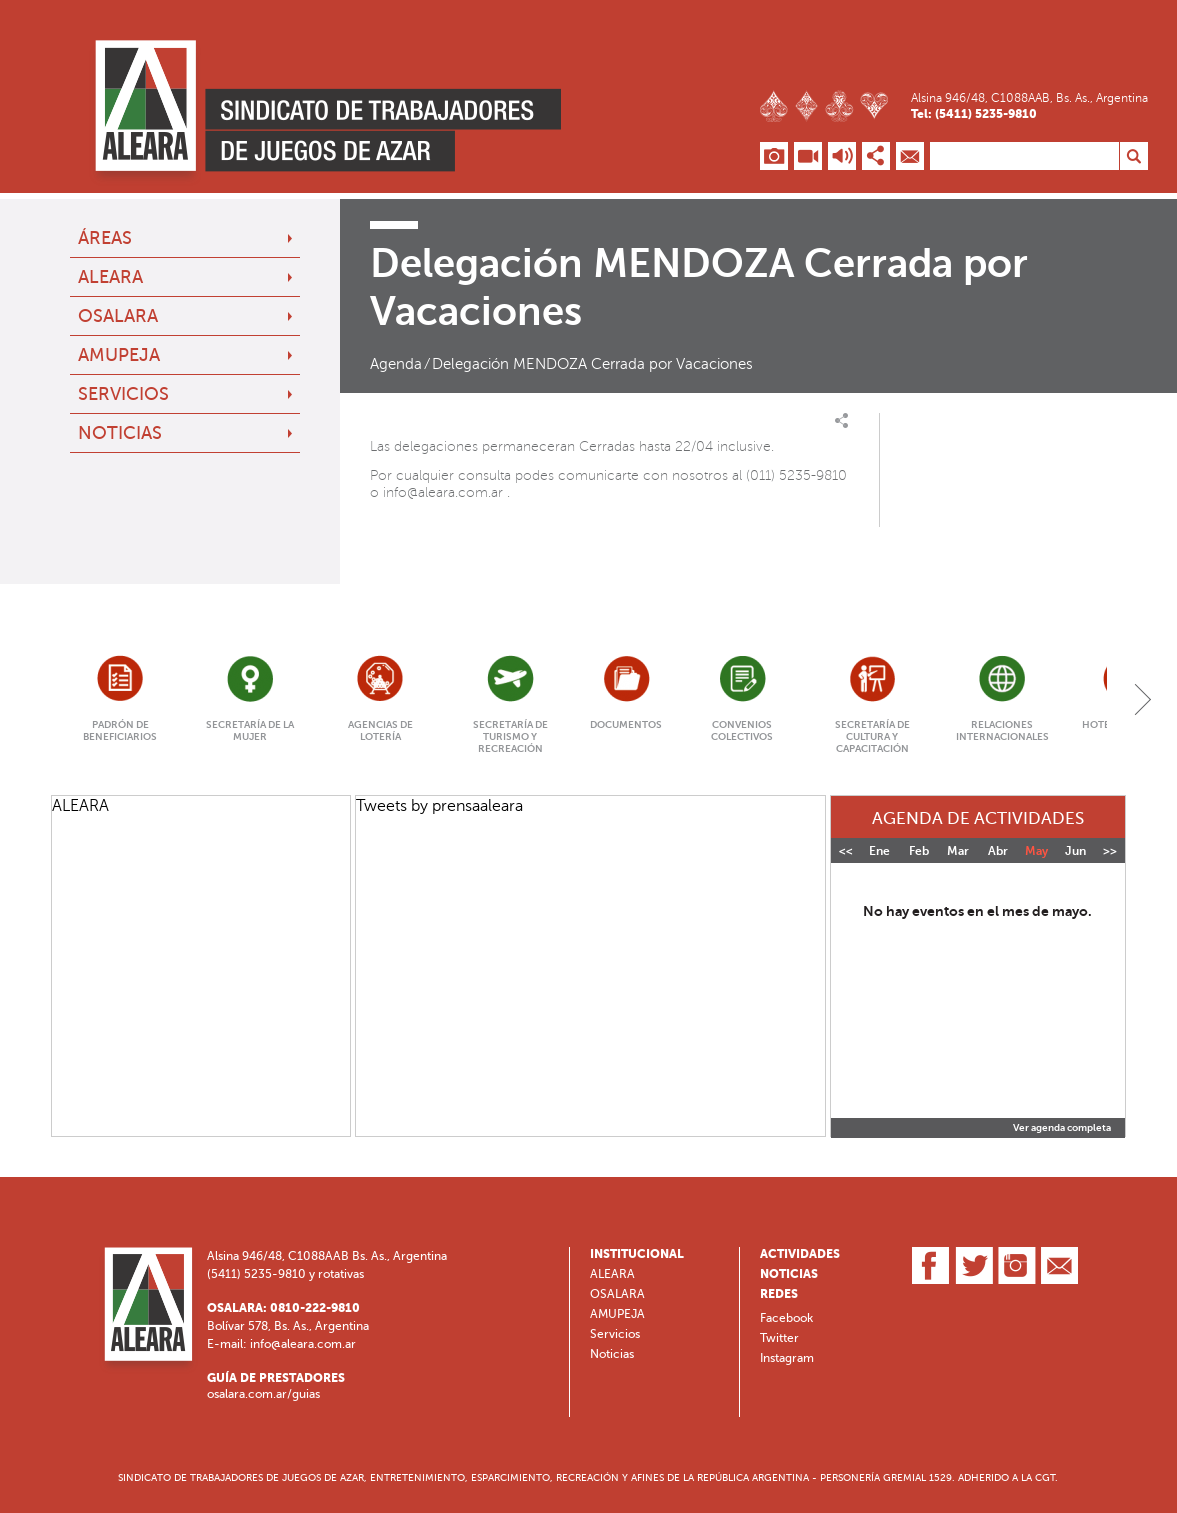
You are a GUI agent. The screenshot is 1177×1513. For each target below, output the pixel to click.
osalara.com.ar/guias (263, 1394)
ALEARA (110, 277)
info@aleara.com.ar (443, 492)
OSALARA (118, 316)
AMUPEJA (119, 355)
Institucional (637, 1254)
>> (1110, 851)
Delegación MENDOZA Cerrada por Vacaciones (592, 364)
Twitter (779, 1338)
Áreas (105, 238)
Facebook (786, 1318)
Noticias (120, 433)
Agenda (396, 364)
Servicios (123, 394)
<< (846, 851)
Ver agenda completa (1062, 1128)
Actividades (800, 1254)
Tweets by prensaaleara (439, 805)
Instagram (787, 1358)
